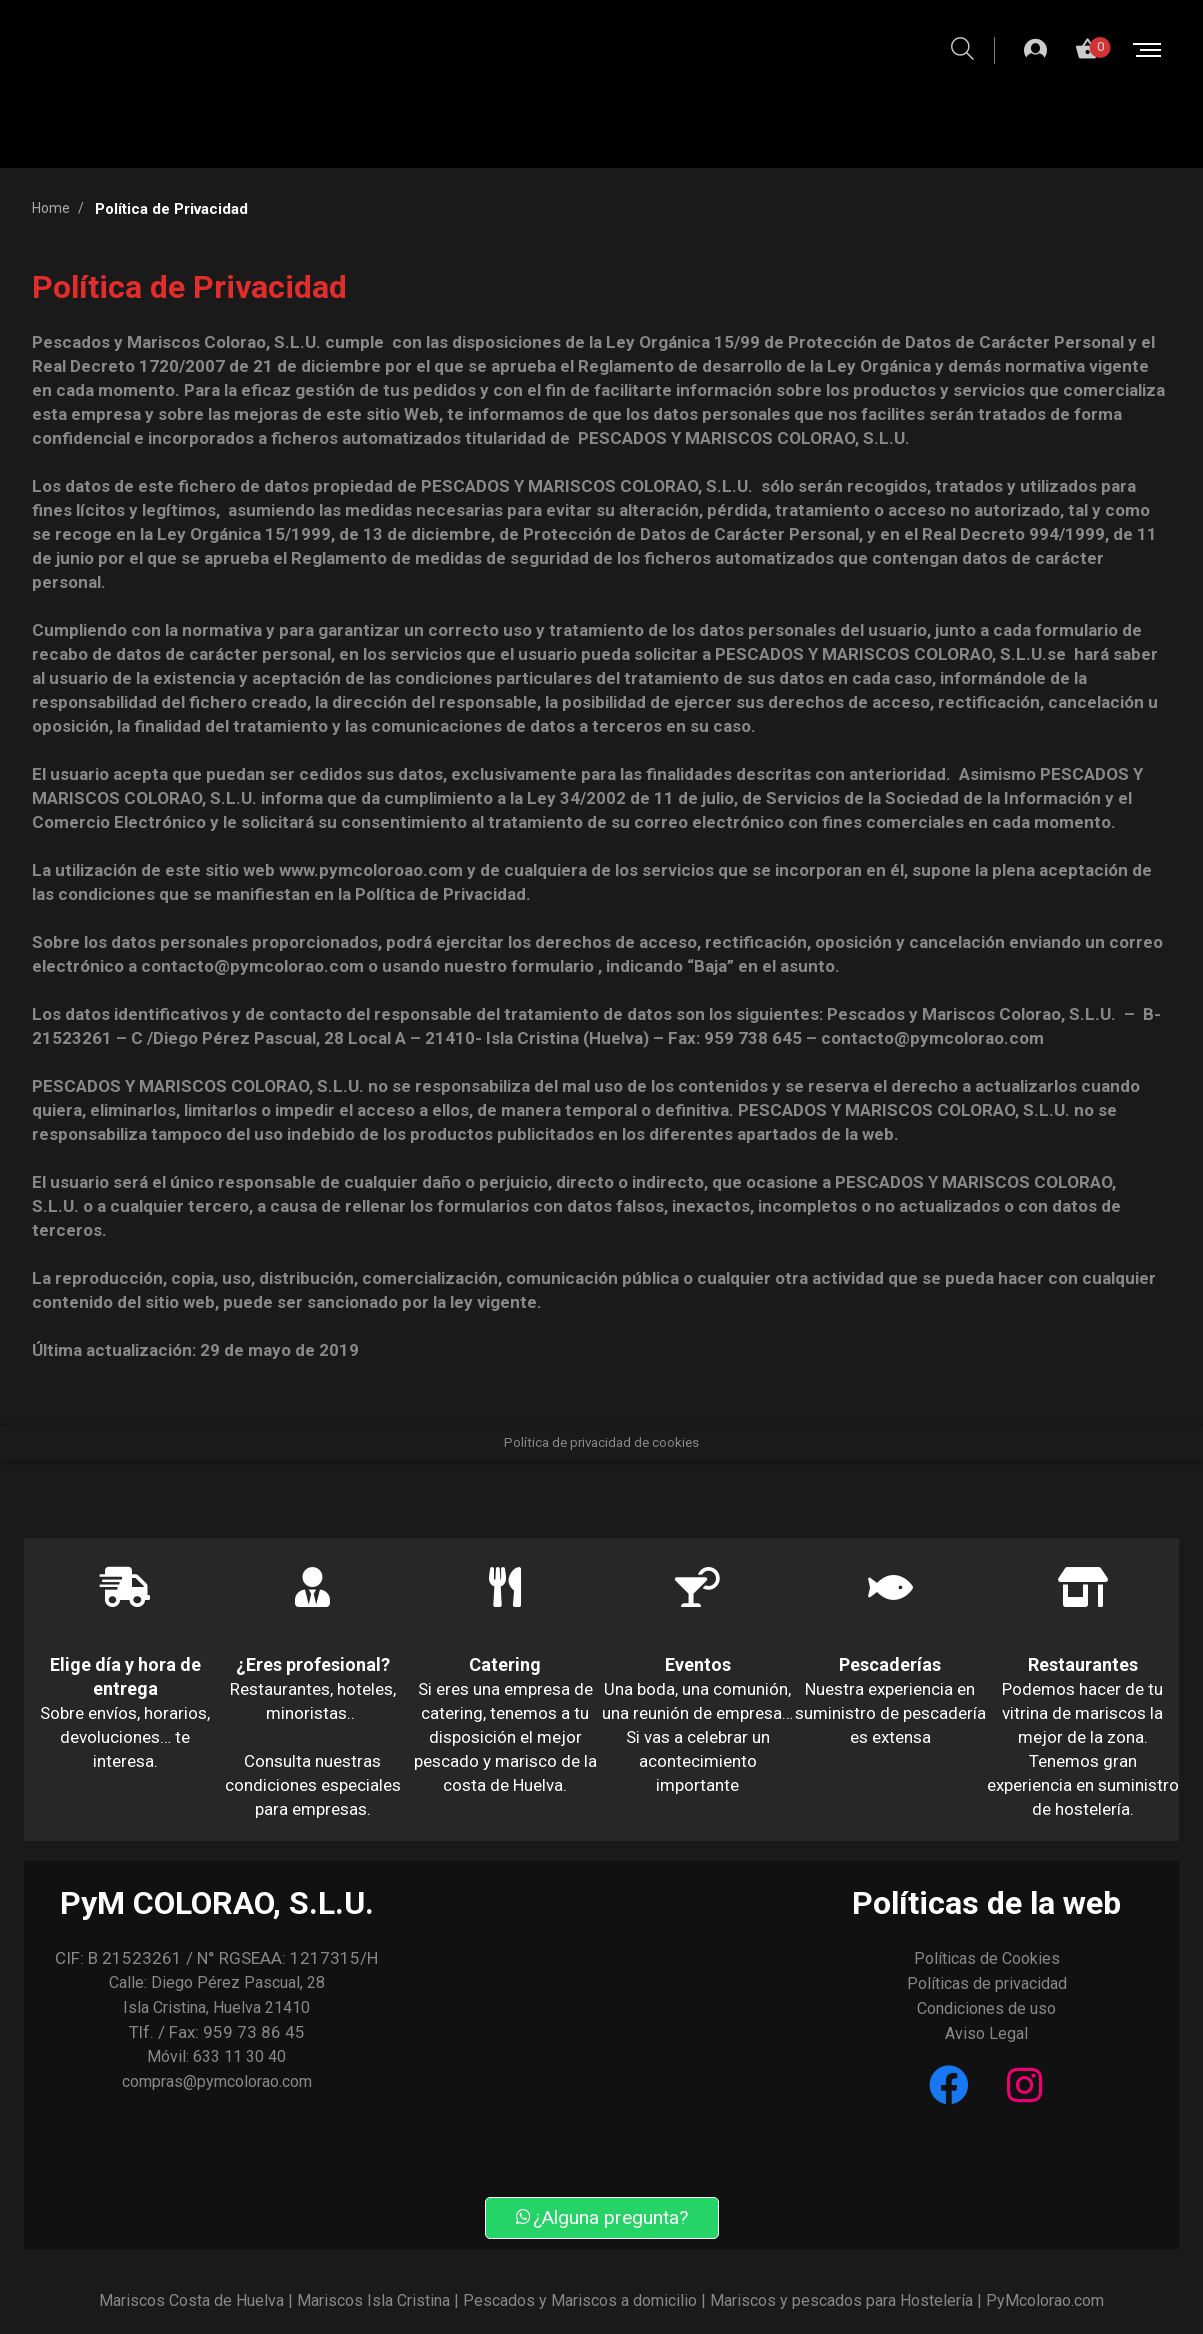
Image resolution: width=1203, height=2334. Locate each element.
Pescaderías (890, 1664)
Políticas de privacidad (987, 1983)
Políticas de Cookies (987, 1958)
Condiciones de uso (986, 2008)
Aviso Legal (986, 2033)
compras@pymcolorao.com (217, 2081)
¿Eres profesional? (313, 1664)
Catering (505, 1664)
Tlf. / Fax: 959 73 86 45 (217, 2032)
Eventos (698, 1664)
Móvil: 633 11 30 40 (216, 2056)
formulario (552, 966)
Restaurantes (1083, 1664)
